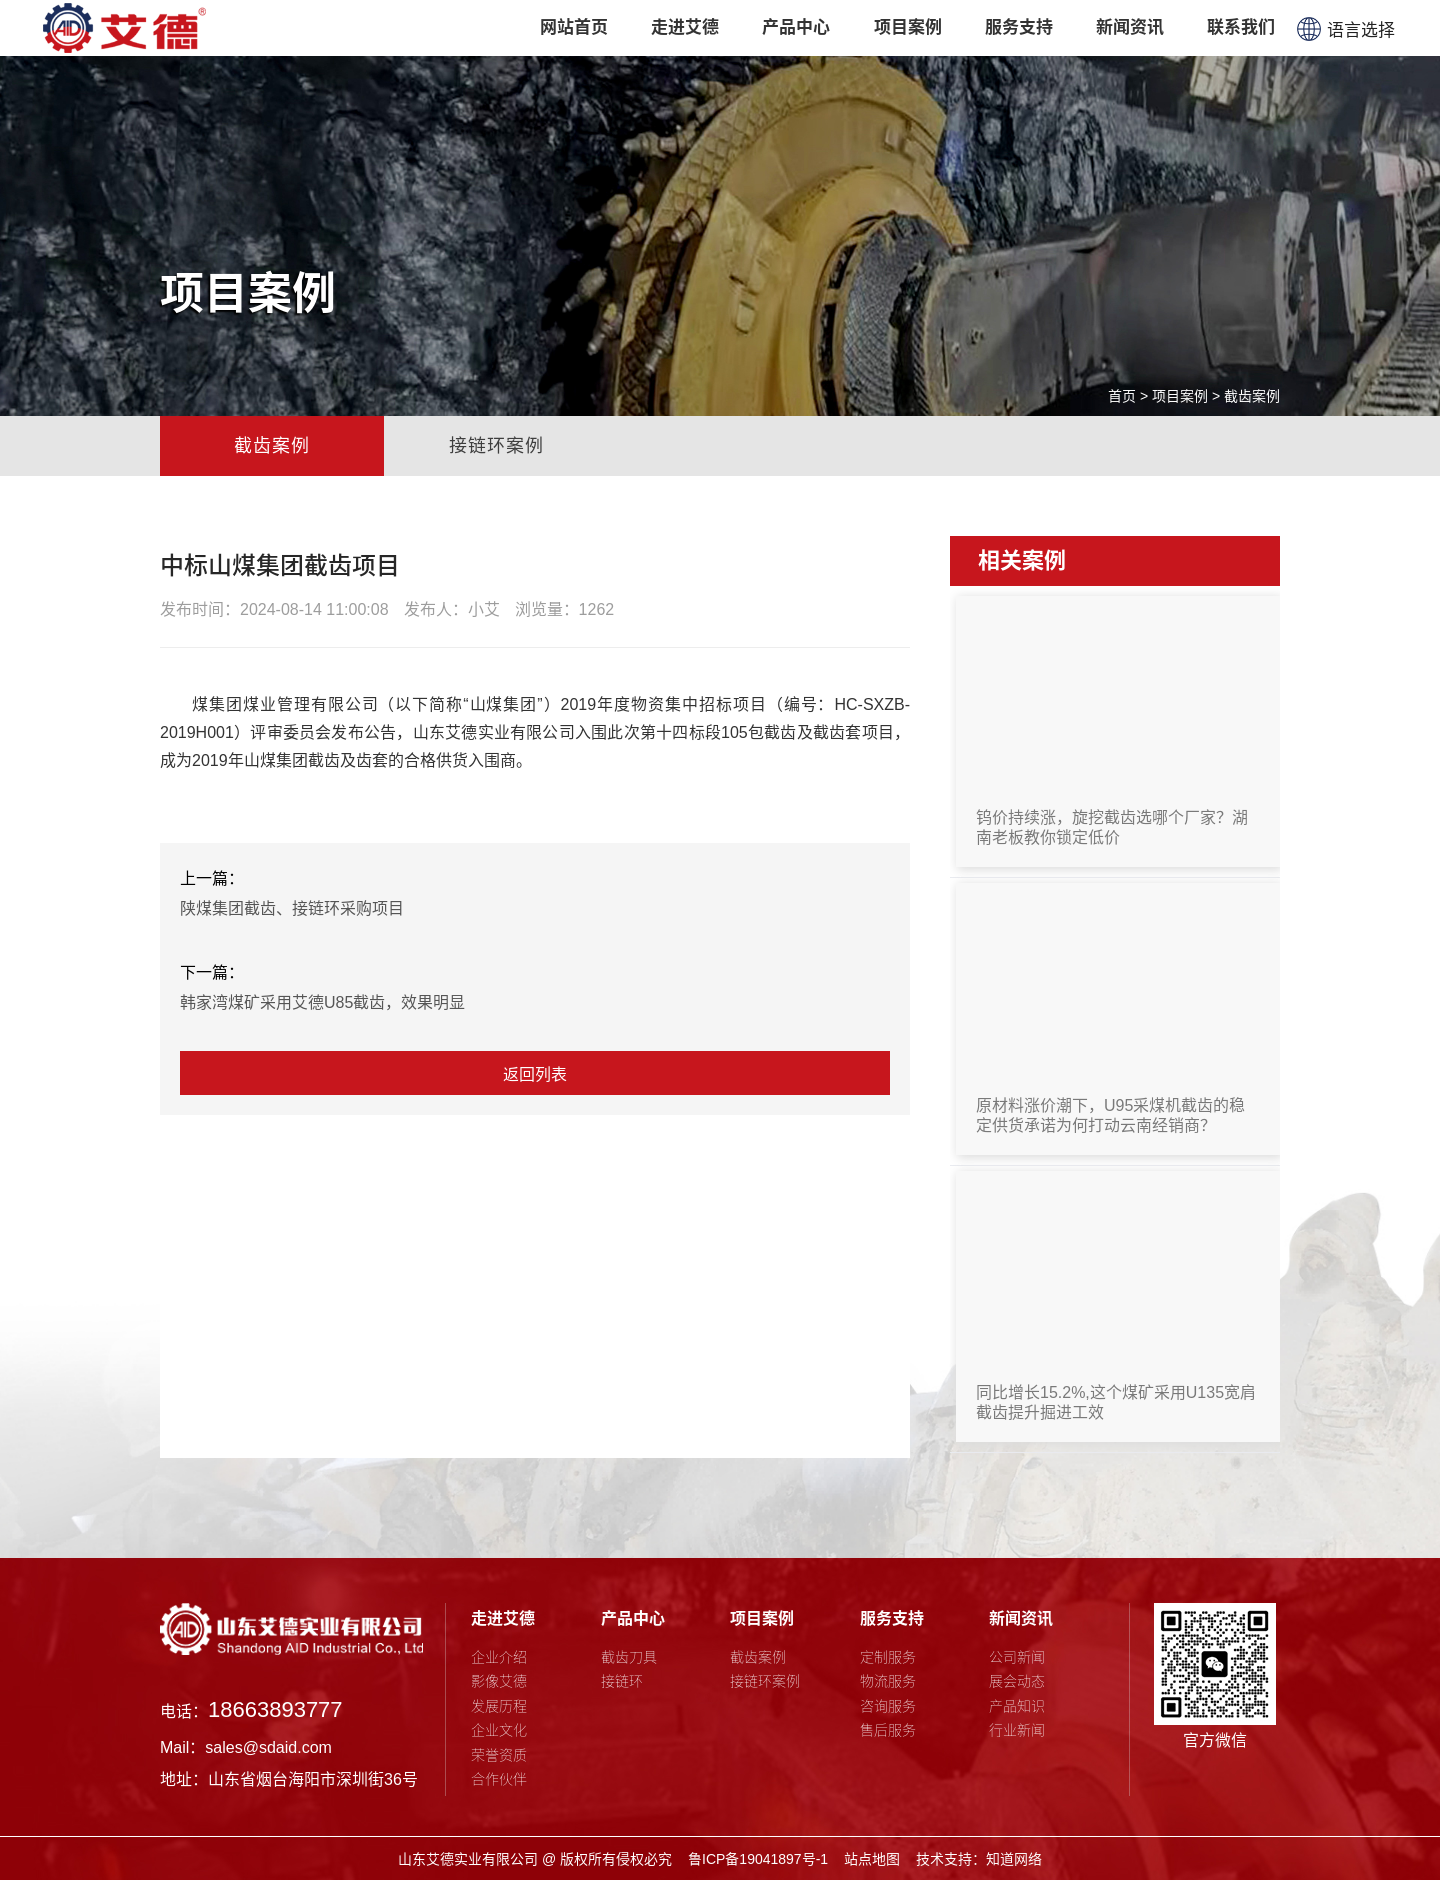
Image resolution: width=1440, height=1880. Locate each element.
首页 (1122, 396)
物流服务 (888, 1681)
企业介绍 (499, 1657)
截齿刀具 (629, 1657)
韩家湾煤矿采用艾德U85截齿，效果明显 (322, 1002)
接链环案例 (496, 446)
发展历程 (499, 1706)
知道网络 (1014, 1859)
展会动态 (1017, 1681)
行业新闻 (1017, 1730)
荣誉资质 (499, 1755)
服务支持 (892, 1618)
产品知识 (1017, 1706)
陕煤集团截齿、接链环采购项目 (292, 908)
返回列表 (535, 1074)
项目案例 (1180, 396)
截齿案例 (1252, 396)
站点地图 (872, 1859)
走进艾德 (503, 1618)
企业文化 (499, 1730)
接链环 (622, 1681)
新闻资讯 (1021, 1618)
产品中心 (633, 1618)
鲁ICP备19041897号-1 (758, 1859)
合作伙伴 (499, 1779)
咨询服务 (888, 1706)
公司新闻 (1017, 1657)
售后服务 (888, 1730)
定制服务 (888, 1657)
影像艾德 (499, 1681)
